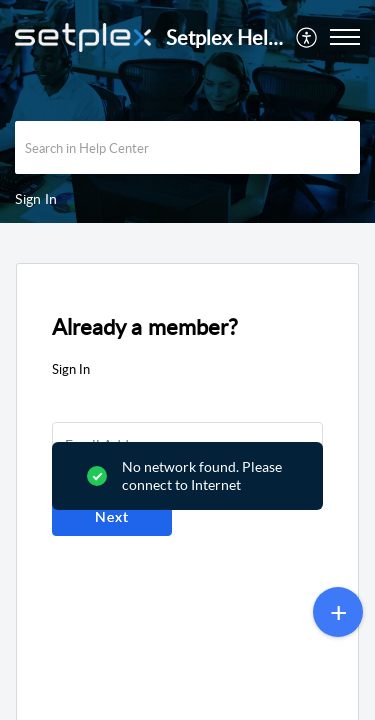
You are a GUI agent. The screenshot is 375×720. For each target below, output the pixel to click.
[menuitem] (307, 37)
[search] (187, 147)
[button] (307, 37)
